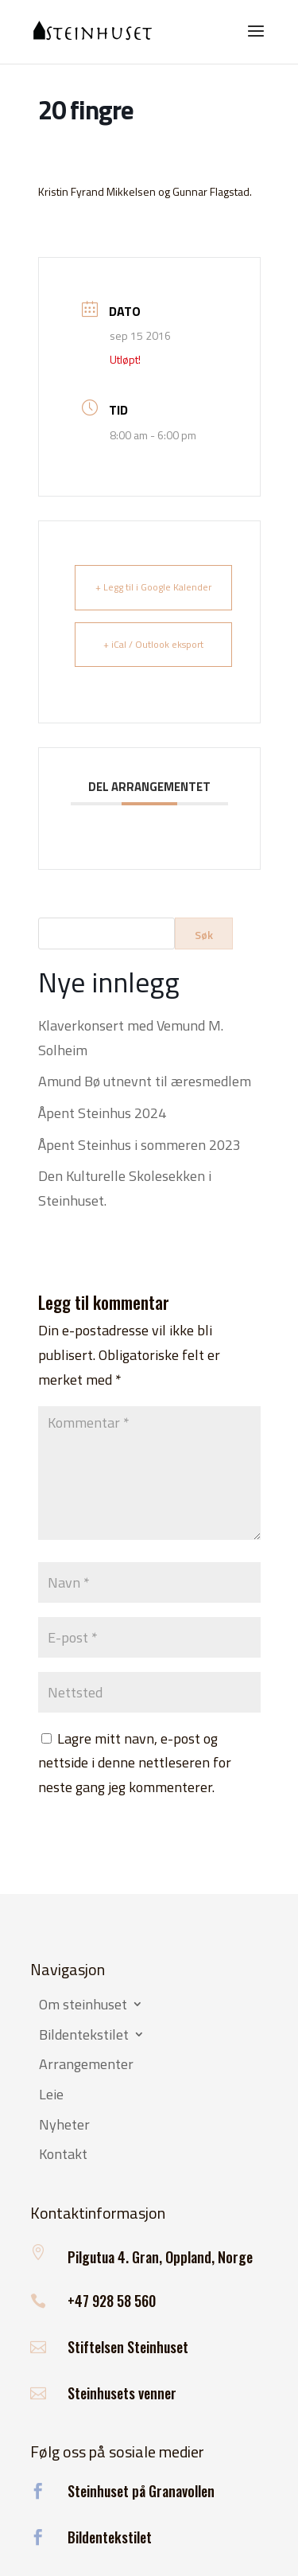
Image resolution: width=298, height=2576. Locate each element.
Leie (51, 2095)
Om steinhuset (83, 2005)
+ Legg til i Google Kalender (153, 586)
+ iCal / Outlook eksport (153, 644)
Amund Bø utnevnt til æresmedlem (144, 1081)
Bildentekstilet (84, 2035)
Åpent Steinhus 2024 (102, 1113)
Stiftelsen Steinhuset (128, 2346)
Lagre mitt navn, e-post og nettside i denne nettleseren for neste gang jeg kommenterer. (134, 1763)
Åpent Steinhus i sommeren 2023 (139, 1144)
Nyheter (64, 2125)
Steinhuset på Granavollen (141, 2491)
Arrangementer (86, 2065)
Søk (204, 934)
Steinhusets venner (122, 2393)
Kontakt (63, 2155)
